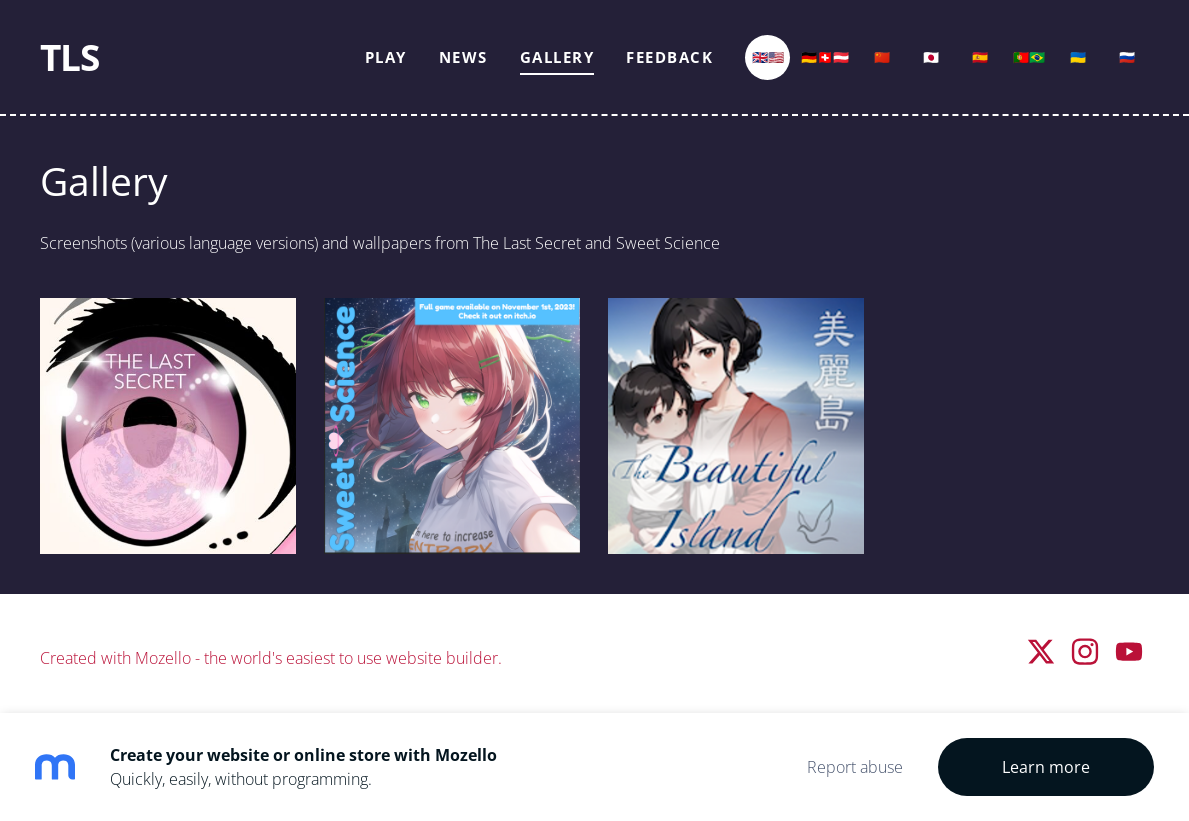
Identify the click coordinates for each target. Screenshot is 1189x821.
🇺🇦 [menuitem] (1078, 57)
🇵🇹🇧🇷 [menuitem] (1029, 57)
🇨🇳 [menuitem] (882, 57)
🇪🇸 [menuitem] (980, 57)
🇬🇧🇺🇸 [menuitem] (768, 57)
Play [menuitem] (386, 57)
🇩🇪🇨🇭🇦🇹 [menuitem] (825, 57)
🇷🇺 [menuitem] (1127, 57)
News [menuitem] (463, 57)
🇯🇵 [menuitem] (931, 57)
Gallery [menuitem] (557, 57)
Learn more (1046, 767)
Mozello (163, 658)
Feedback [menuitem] (669, 57)
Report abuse (855, 767)
